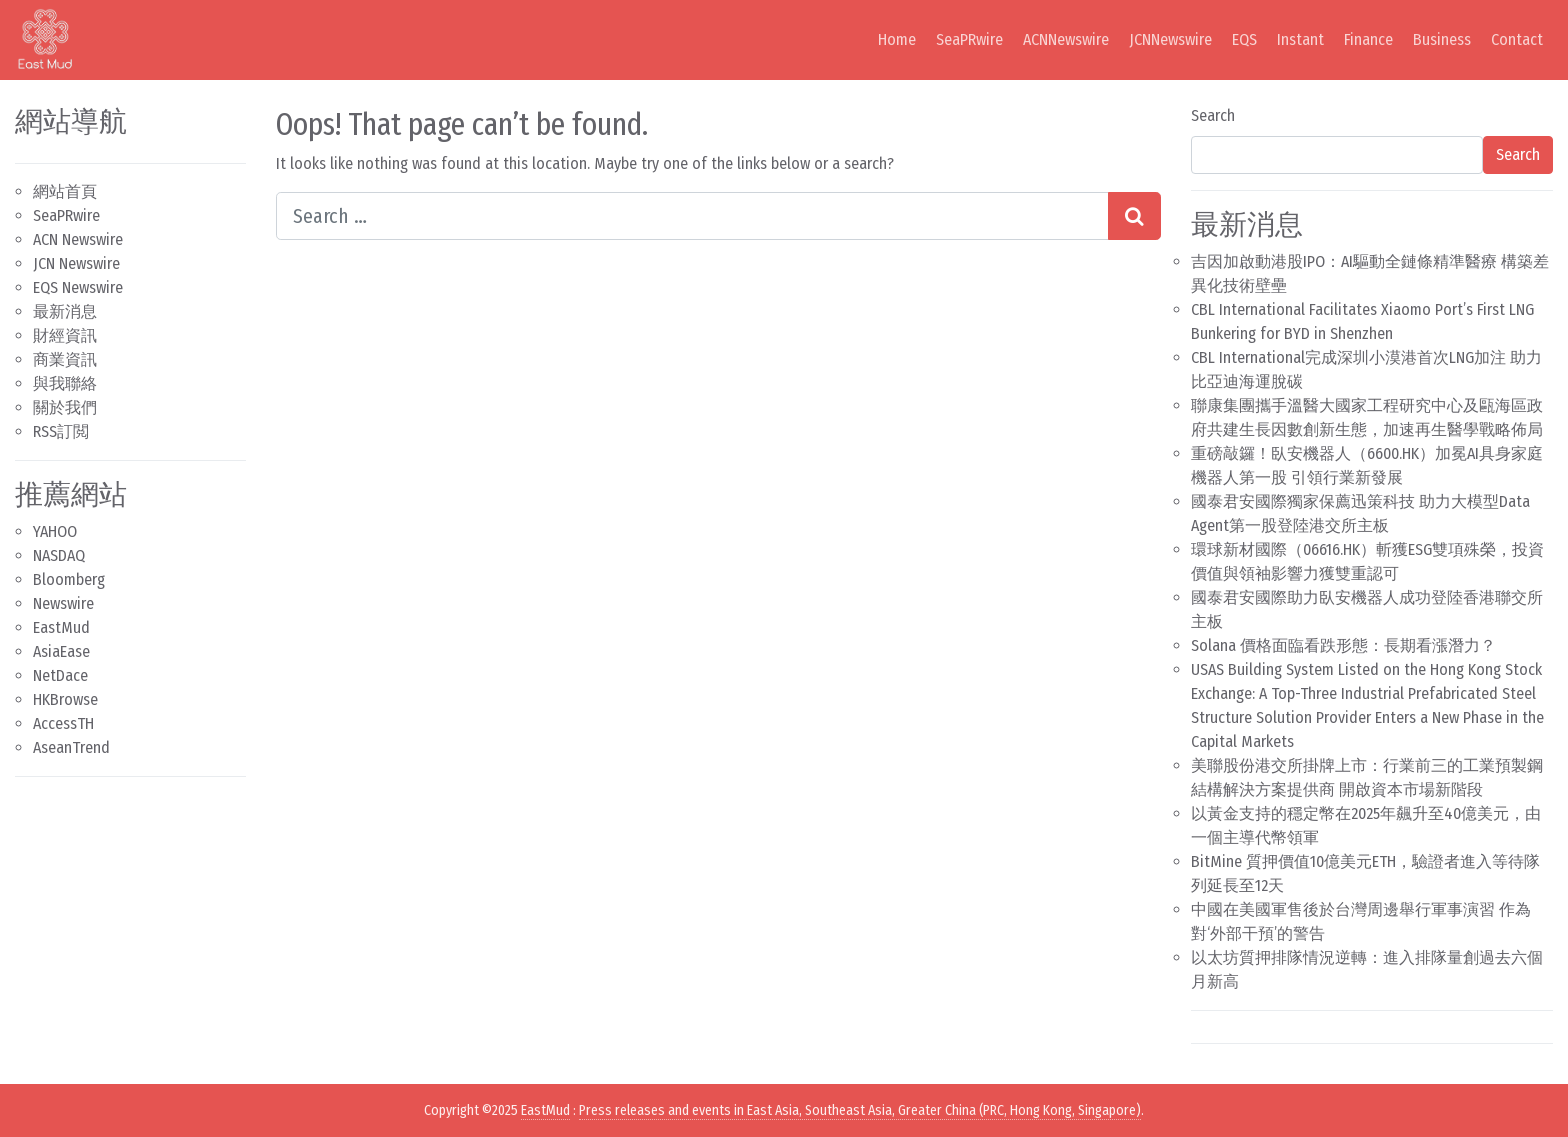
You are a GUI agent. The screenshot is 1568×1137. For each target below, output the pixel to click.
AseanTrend (71, 747)
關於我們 (65, 407)
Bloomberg (69, 579)
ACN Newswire (78, 239)
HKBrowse (65, 699)
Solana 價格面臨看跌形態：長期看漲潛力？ (1343, 645)
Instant (1300, 39)
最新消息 (65, 311)
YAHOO (55, 531)
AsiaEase (61, 651)
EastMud (61, 627)
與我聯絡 (65, 383)
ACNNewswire (1066, 39)
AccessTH (63, 723)
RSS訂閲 (61, 431)
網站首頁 (65, 191)
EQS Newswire (78, 287)
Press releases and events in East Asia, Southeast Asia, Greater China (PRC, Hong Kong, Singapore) (860, 1110)
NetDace (60, 675)
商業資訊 (65, 359)
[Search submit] (1134, 216)
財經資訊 (65, 335)
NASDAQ (59, 555)
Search (1213, 115)
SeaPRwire (969, 39)
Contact (1517, 39)
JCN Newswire (76, 263)
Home (897, 39)
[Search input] (692, 216)
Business (1442, 39)
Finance (1368, 39)
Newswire (63, 603)
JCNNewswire (1170, 39)
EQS (1244, 39)
